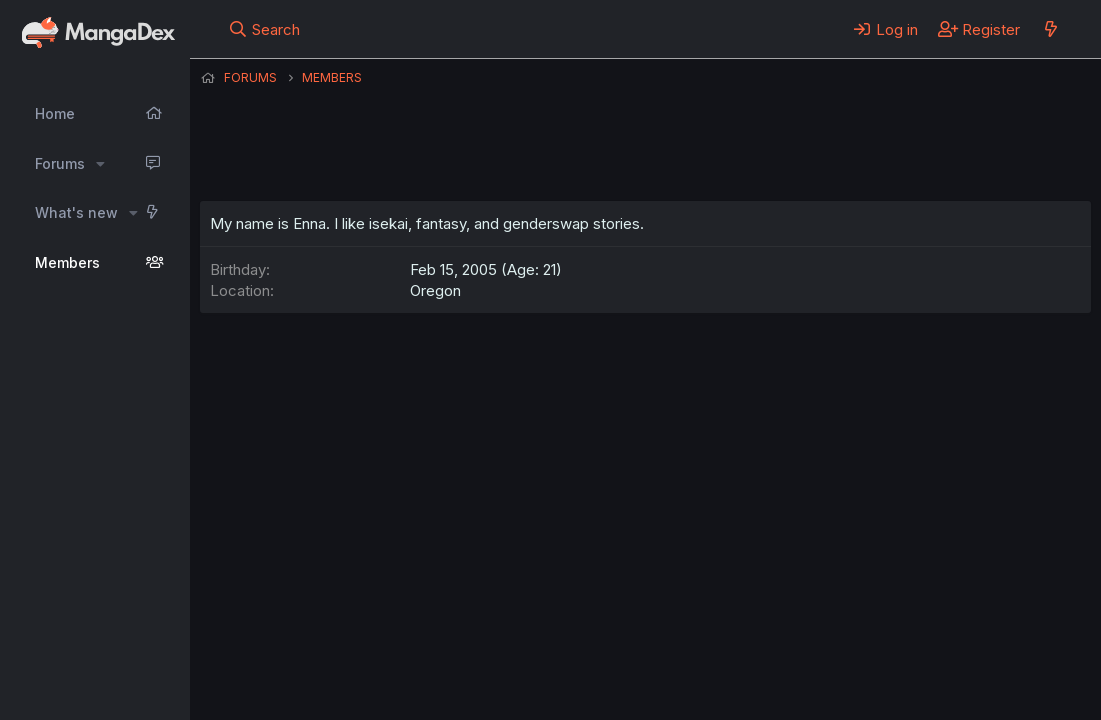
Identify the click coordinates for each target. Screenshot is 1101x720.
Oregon (435, 290)
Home (55, 113)
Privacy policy (690, 649)
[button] (100, 164)
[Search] (263, 29)
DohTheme (900, 692)
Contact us (461, 649)
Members (67, 262)
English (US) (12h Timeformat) (302, 649)
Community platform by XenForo (926, 676)
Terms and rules (571, 649)
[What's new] (1050, 29)
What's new (76, 212)
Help (773, 649)
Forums (60, 163)
